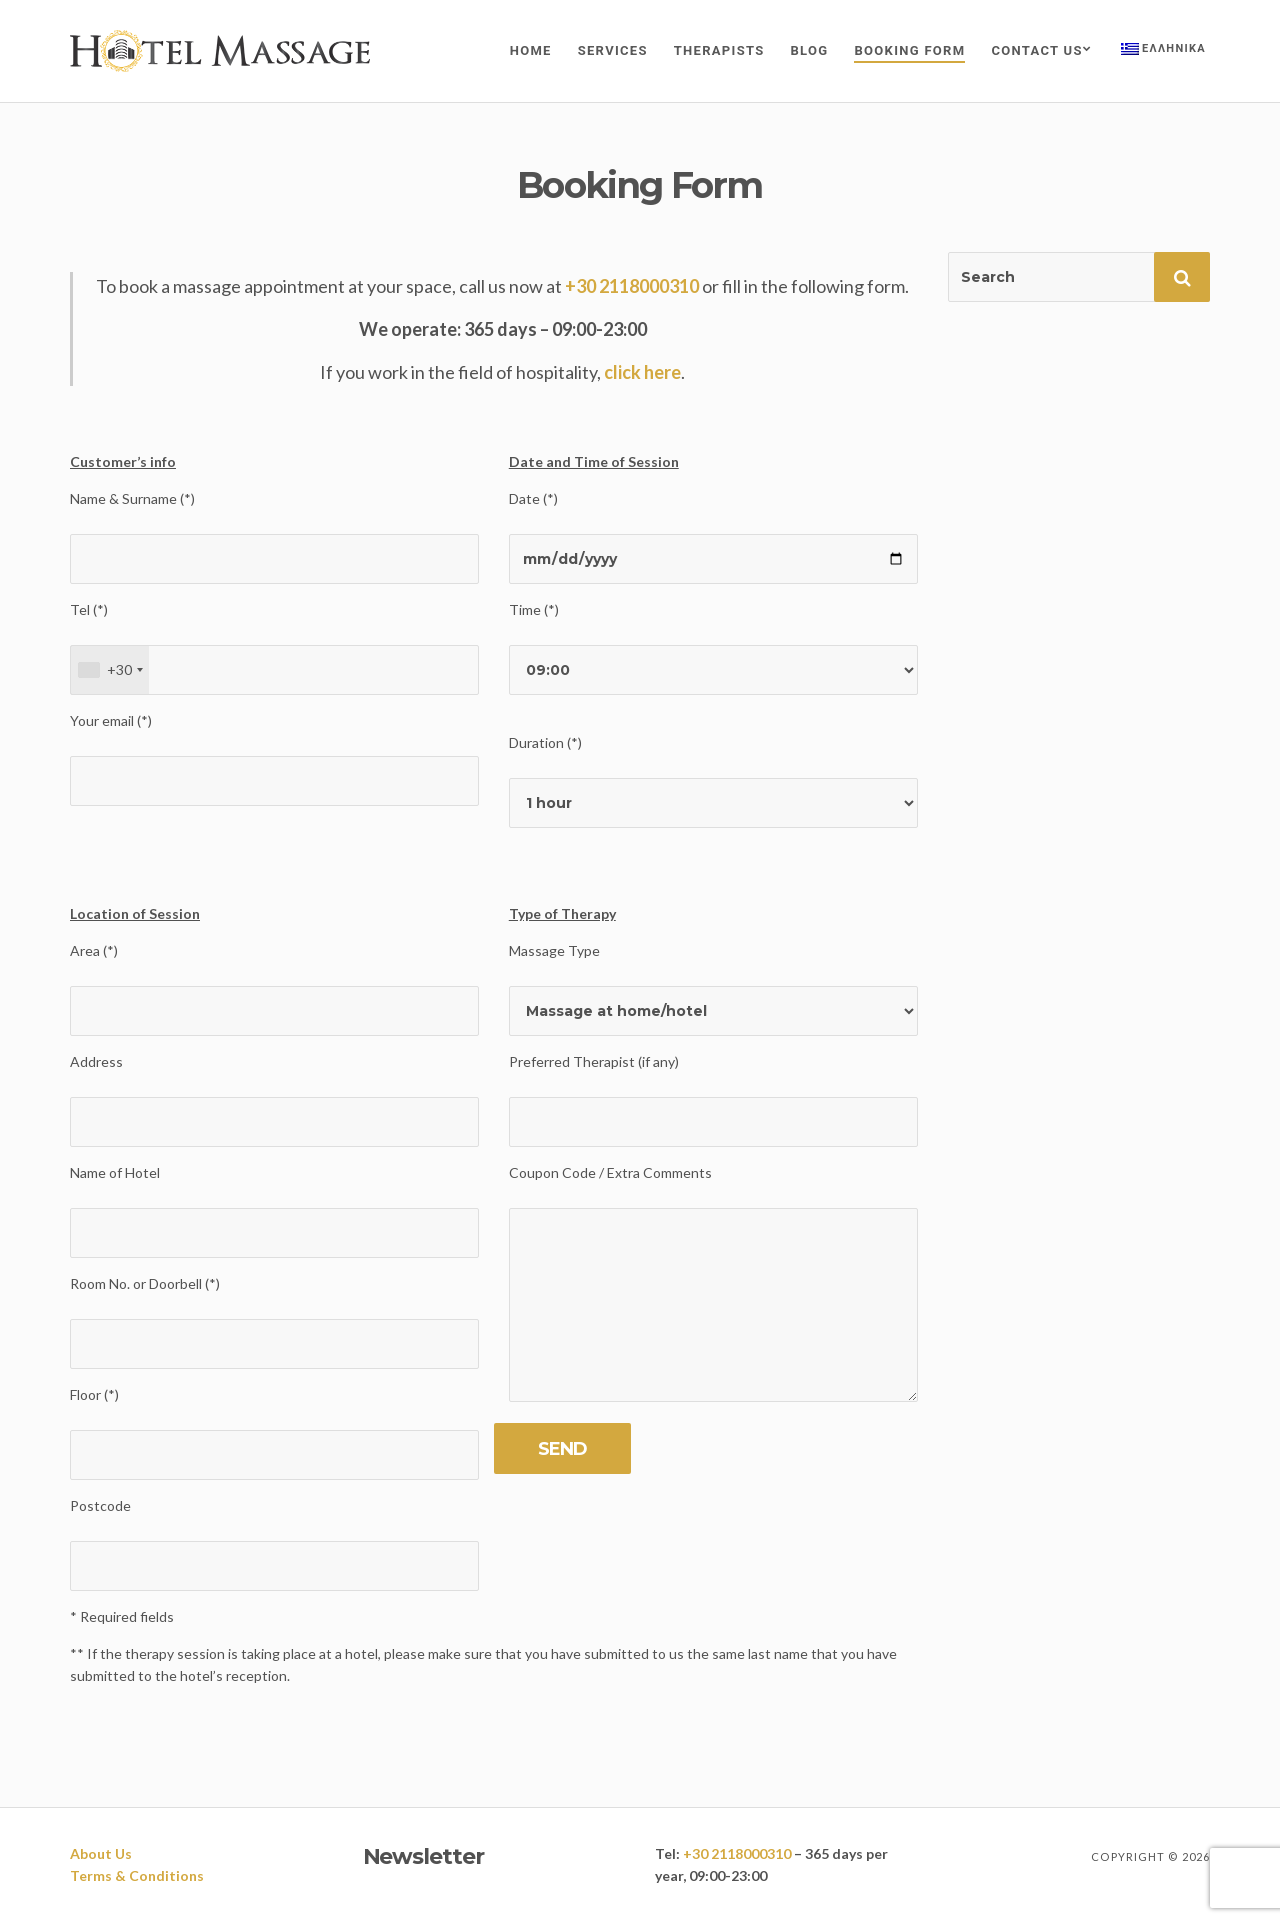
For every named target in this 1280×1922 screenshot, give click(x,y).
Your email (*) (111, 720)
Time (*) (534, 609)
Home (531, 50)
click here (642, 372)
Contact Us (1036, 50)
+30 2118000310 (632, 286)
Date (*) (533, 498)
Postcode (100, 1505)
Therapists (719, 50)
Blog (810, 50)
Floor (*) (94, 1394)
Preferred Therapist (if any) (594, 1061)
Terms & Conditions (137, 1875)
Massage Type (554, 950)
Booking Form (909, 50)
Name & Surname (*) (132, 498)
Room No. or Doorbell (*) (145, 1283)
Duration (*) (545, 742)
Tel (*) (89, 609)
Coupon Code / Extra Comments (610, 1172)
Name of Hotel (115, 1172)
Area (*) (94, 950)
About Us (101, 1853)
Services (613, 50)
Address (96, 1061)
